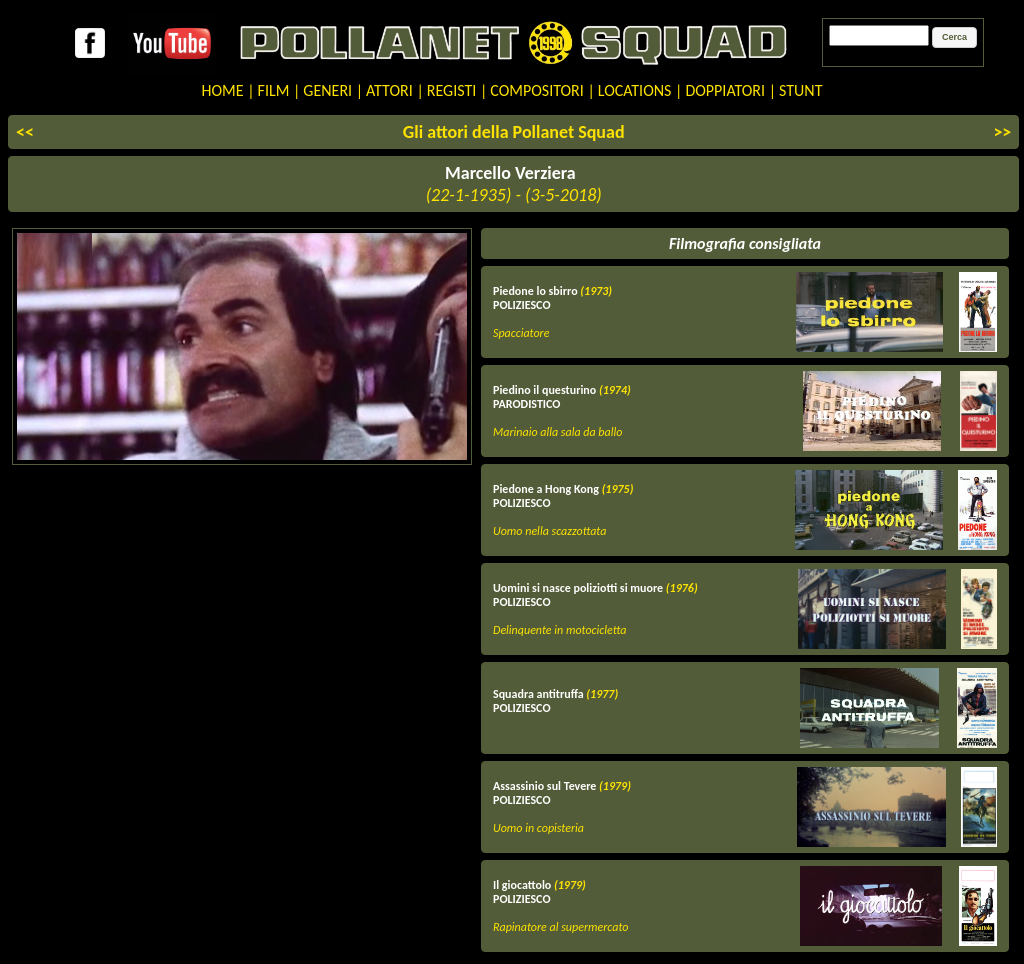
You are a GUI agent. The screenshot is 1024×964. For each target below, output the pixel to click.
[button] (954, 38)
